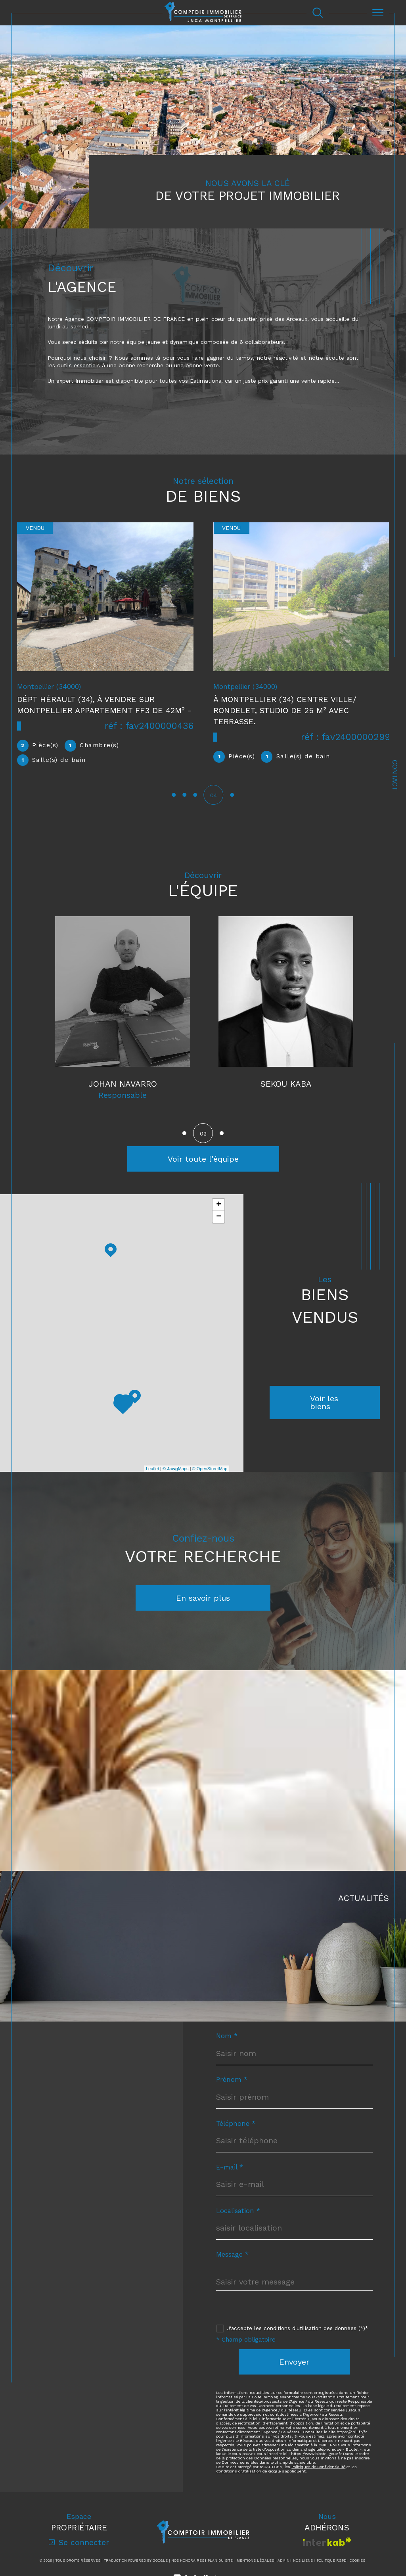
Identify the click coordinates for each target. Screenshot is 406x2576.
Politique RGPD (331, 2561)
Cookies (357, 2561)
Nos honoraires (187, 2561)
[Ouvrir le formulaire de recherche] (317, 12)
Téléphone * (235, 2124)
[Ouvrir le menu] (378, 12)
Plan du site (220, 2561)
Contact (395, 775)
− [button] (218, 1218)
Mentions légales (255, 2561)
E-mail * (229, 2168)
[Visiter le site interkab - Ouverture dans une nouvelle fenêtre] (327, 2542)
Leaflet (152, 1469)
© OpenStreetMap (210, 1469)
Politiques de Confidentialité (318, 2467)
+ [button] (218, 1206)
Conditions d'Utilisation (238, 2472)
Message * (232, 2255)
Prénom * (231, 2080)
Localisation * (238, 2211)
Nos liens (303, 2561)
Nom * (226, 2036)
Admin (283, 2561)
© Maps (176, 1469)
